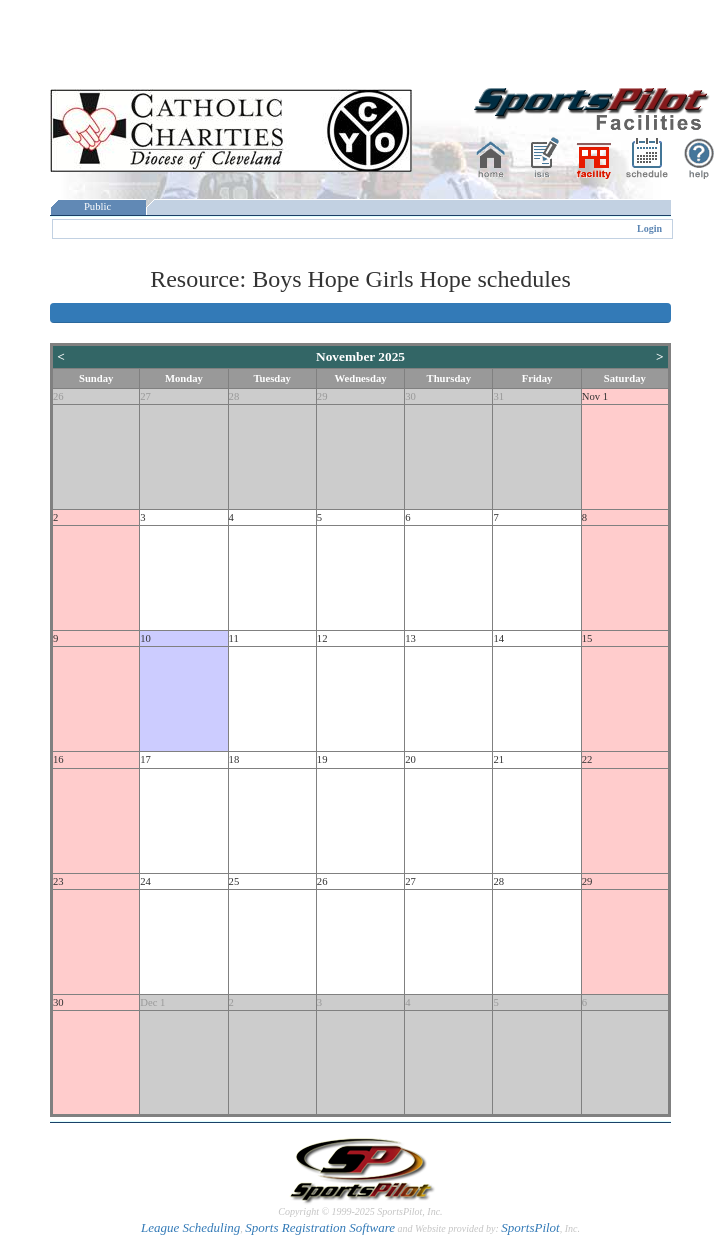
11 (234, 638)
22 (587, 759)
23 (58, 881)
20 (410, 759)
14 (498, 638)
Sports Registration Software (320, 1227)
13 (410, 638)
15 (587, 638)
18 (234, 759)
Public (98, 206)
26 (58, 396)
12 (322, 638)
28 (234, 396)
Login (649, 228)
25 (234, 881)
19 (322, 759)
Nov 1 (595, 396)
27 (145, 396)
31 (498, 396)
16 (58, 759)
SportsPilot (530, 1227)
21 (498, 759)
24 (145, 881)
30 (410, 396)
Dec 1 (152, 1002)
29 (322, 396)
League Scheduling (190, 1227)
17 (145, 759)
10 (145, 638)
